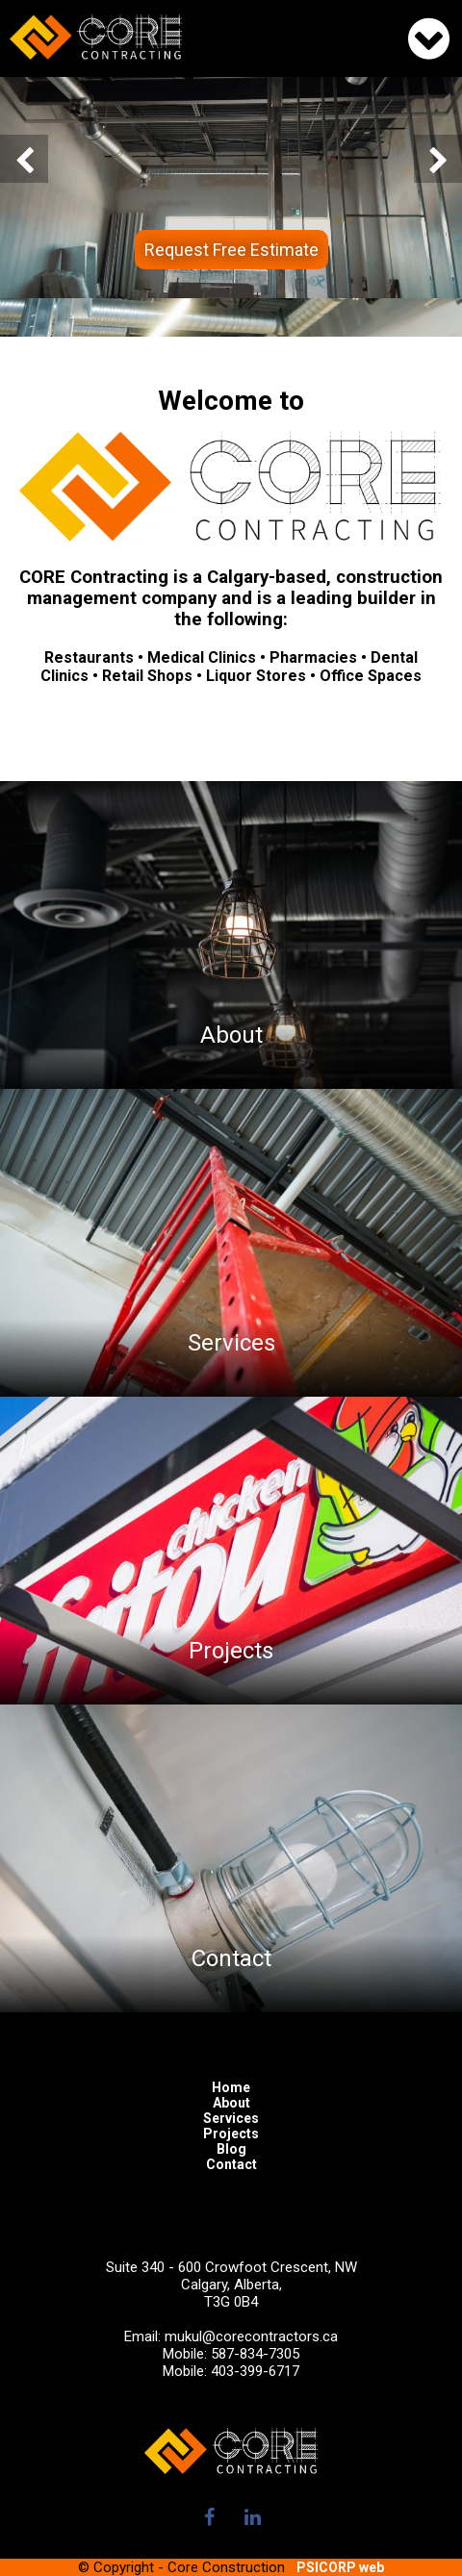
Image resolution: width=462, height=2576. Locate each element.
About (231, 2102)
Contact (231, 2164)
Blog (231, 2149)
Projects (231, 2133)
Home (231, 2087)
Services (231, 2118)
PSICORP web (340, 2567)
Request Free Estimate (231, 250)
